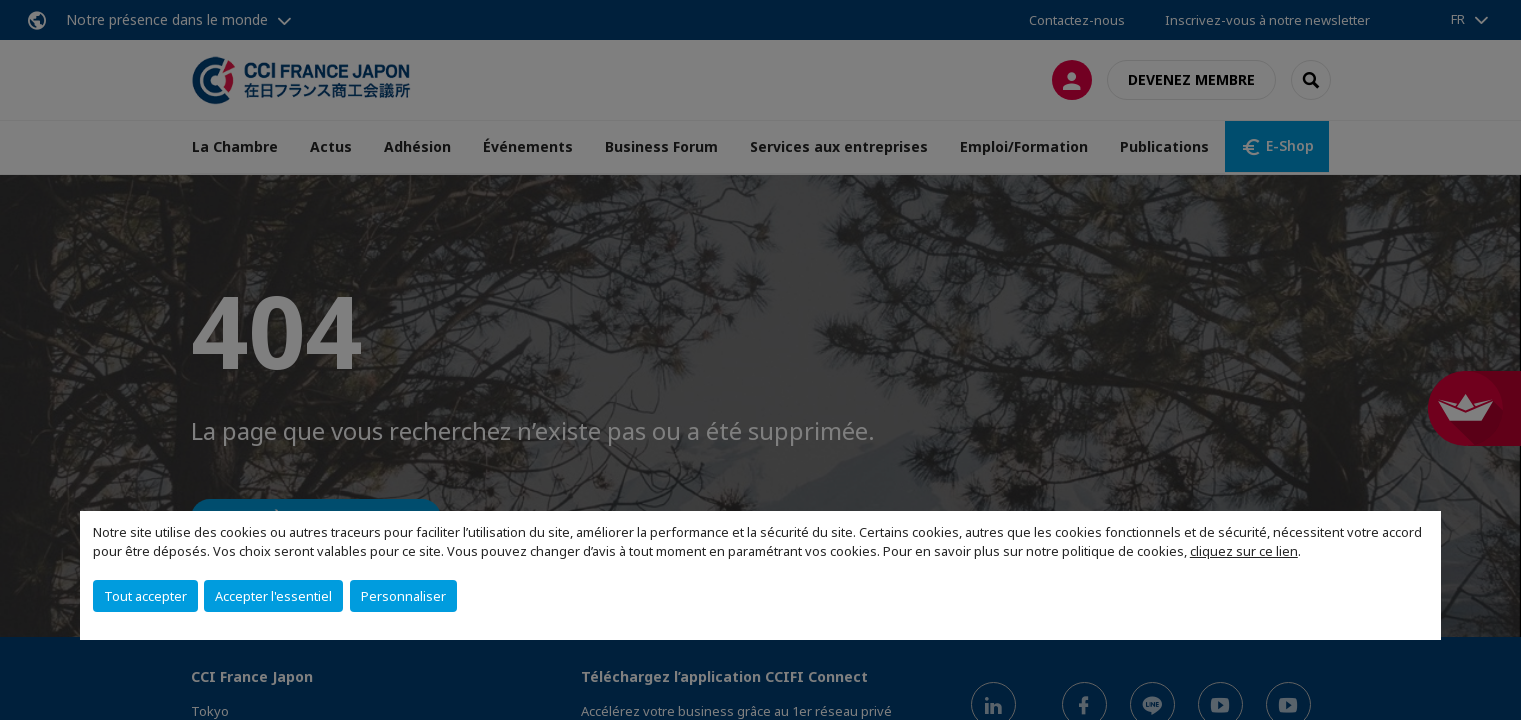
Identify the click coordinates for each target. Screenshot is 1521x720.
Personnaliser (403, 596)
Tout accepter (145, 596)
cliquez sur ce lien (1244, 551)
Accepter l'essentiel (273, 596)
